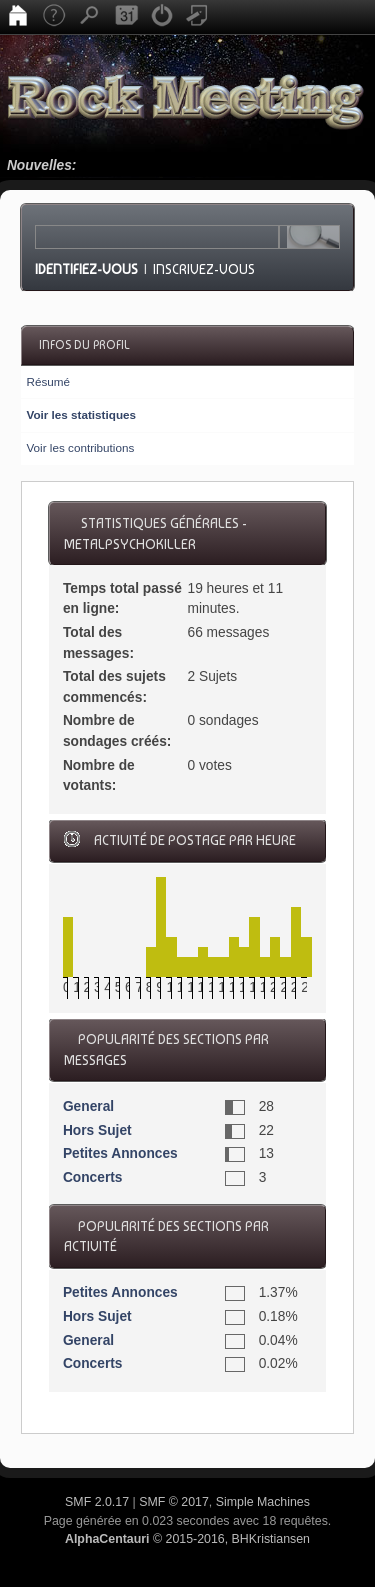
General (88, 1106)
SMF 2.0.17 (97, 1502)
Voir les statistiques (81, 414)
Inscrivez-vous (204, 269)
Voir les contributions (80, 447)
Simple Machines (263, 1502)
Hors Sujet (97, 1130)
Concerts (93, 1177)
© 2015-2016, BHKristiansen (187, 1539)
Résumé (48, 381)
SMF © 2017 (174, 1502)
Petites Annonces (120, 1153)
